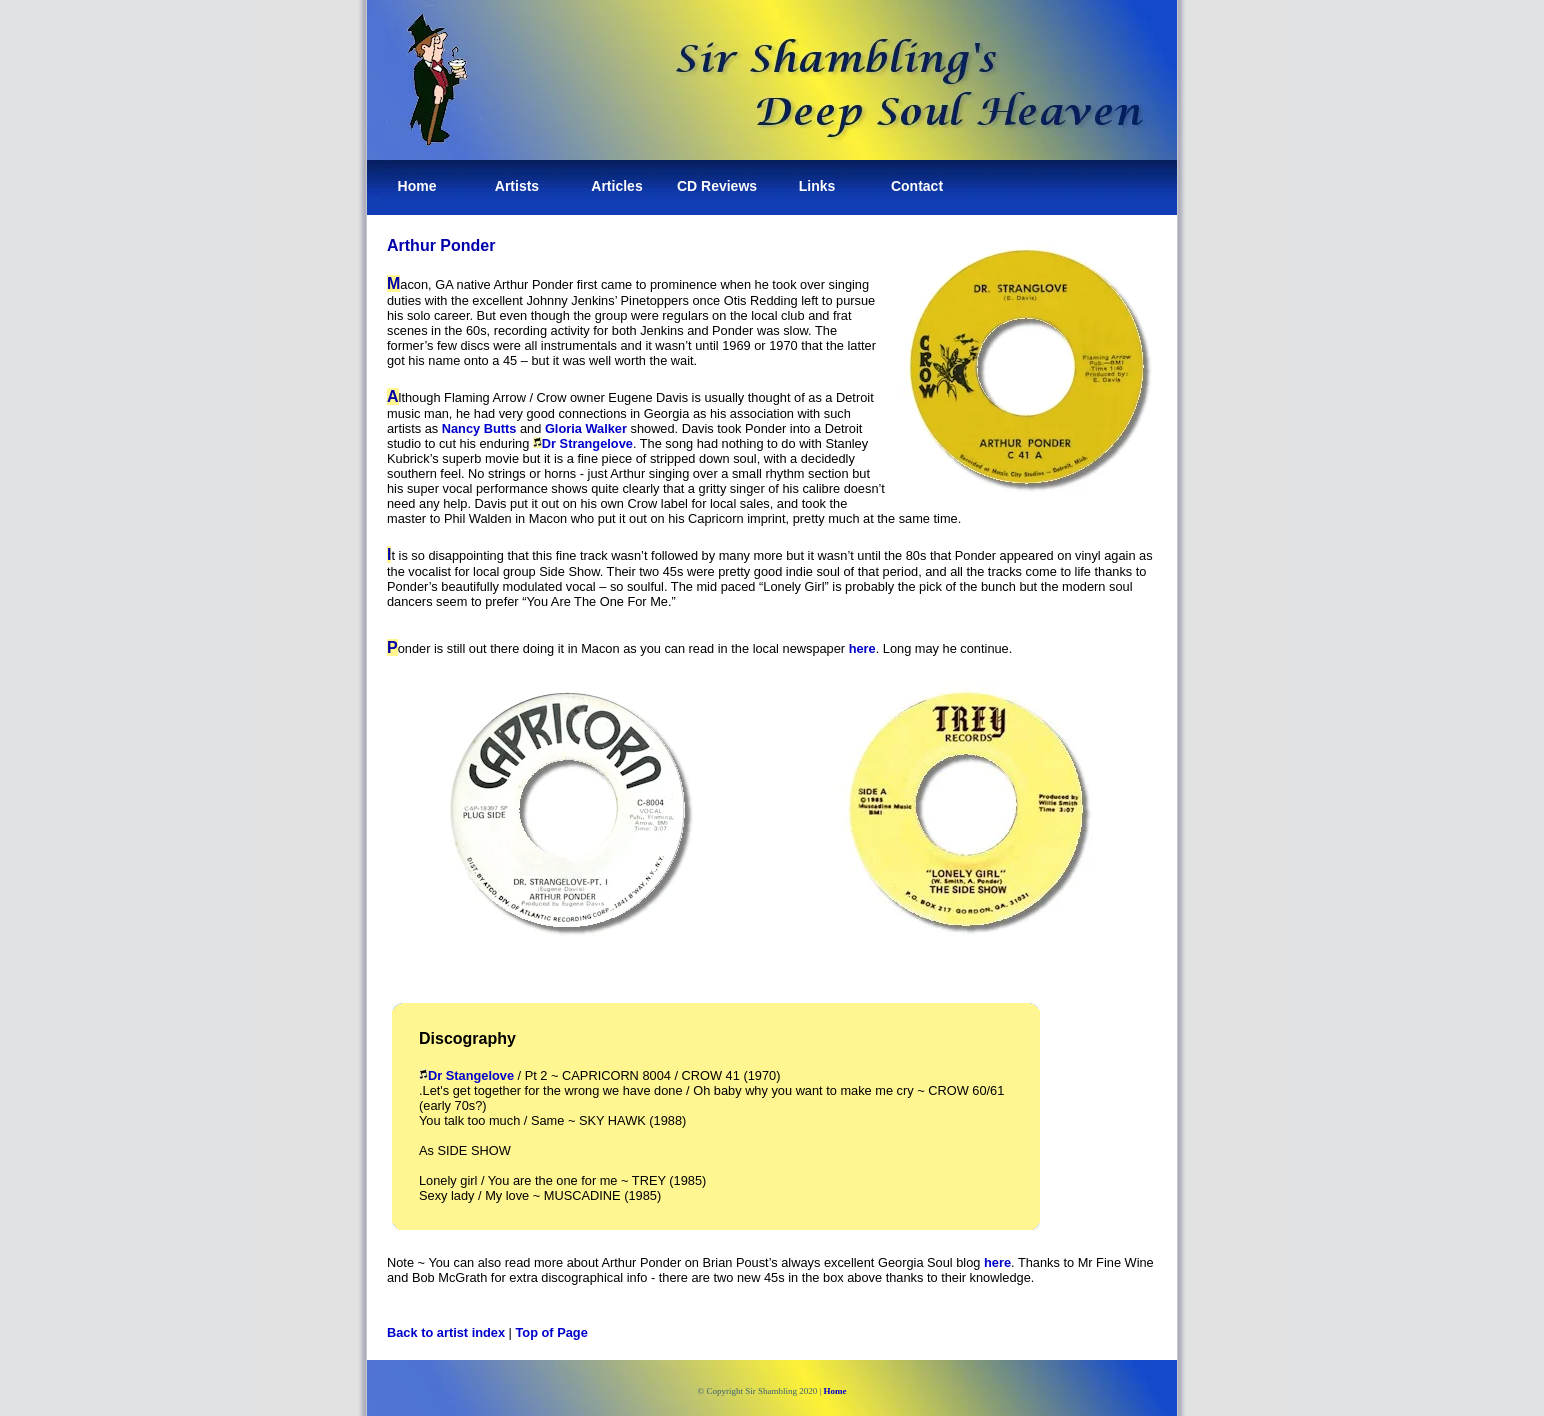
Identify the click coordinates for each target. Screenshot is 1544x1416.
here (862, 648)
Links (817, 186)
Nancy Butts (479, 428)
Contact (917, 186)
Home (417, 186)
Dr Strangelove (583, 443)
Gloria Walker (586, 428)
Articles (616, 186)
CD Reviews (717, 186)
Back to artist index (446, 1332)
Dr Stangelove (466, 1075)
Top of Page (552, 1332)
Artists (517, 186)
